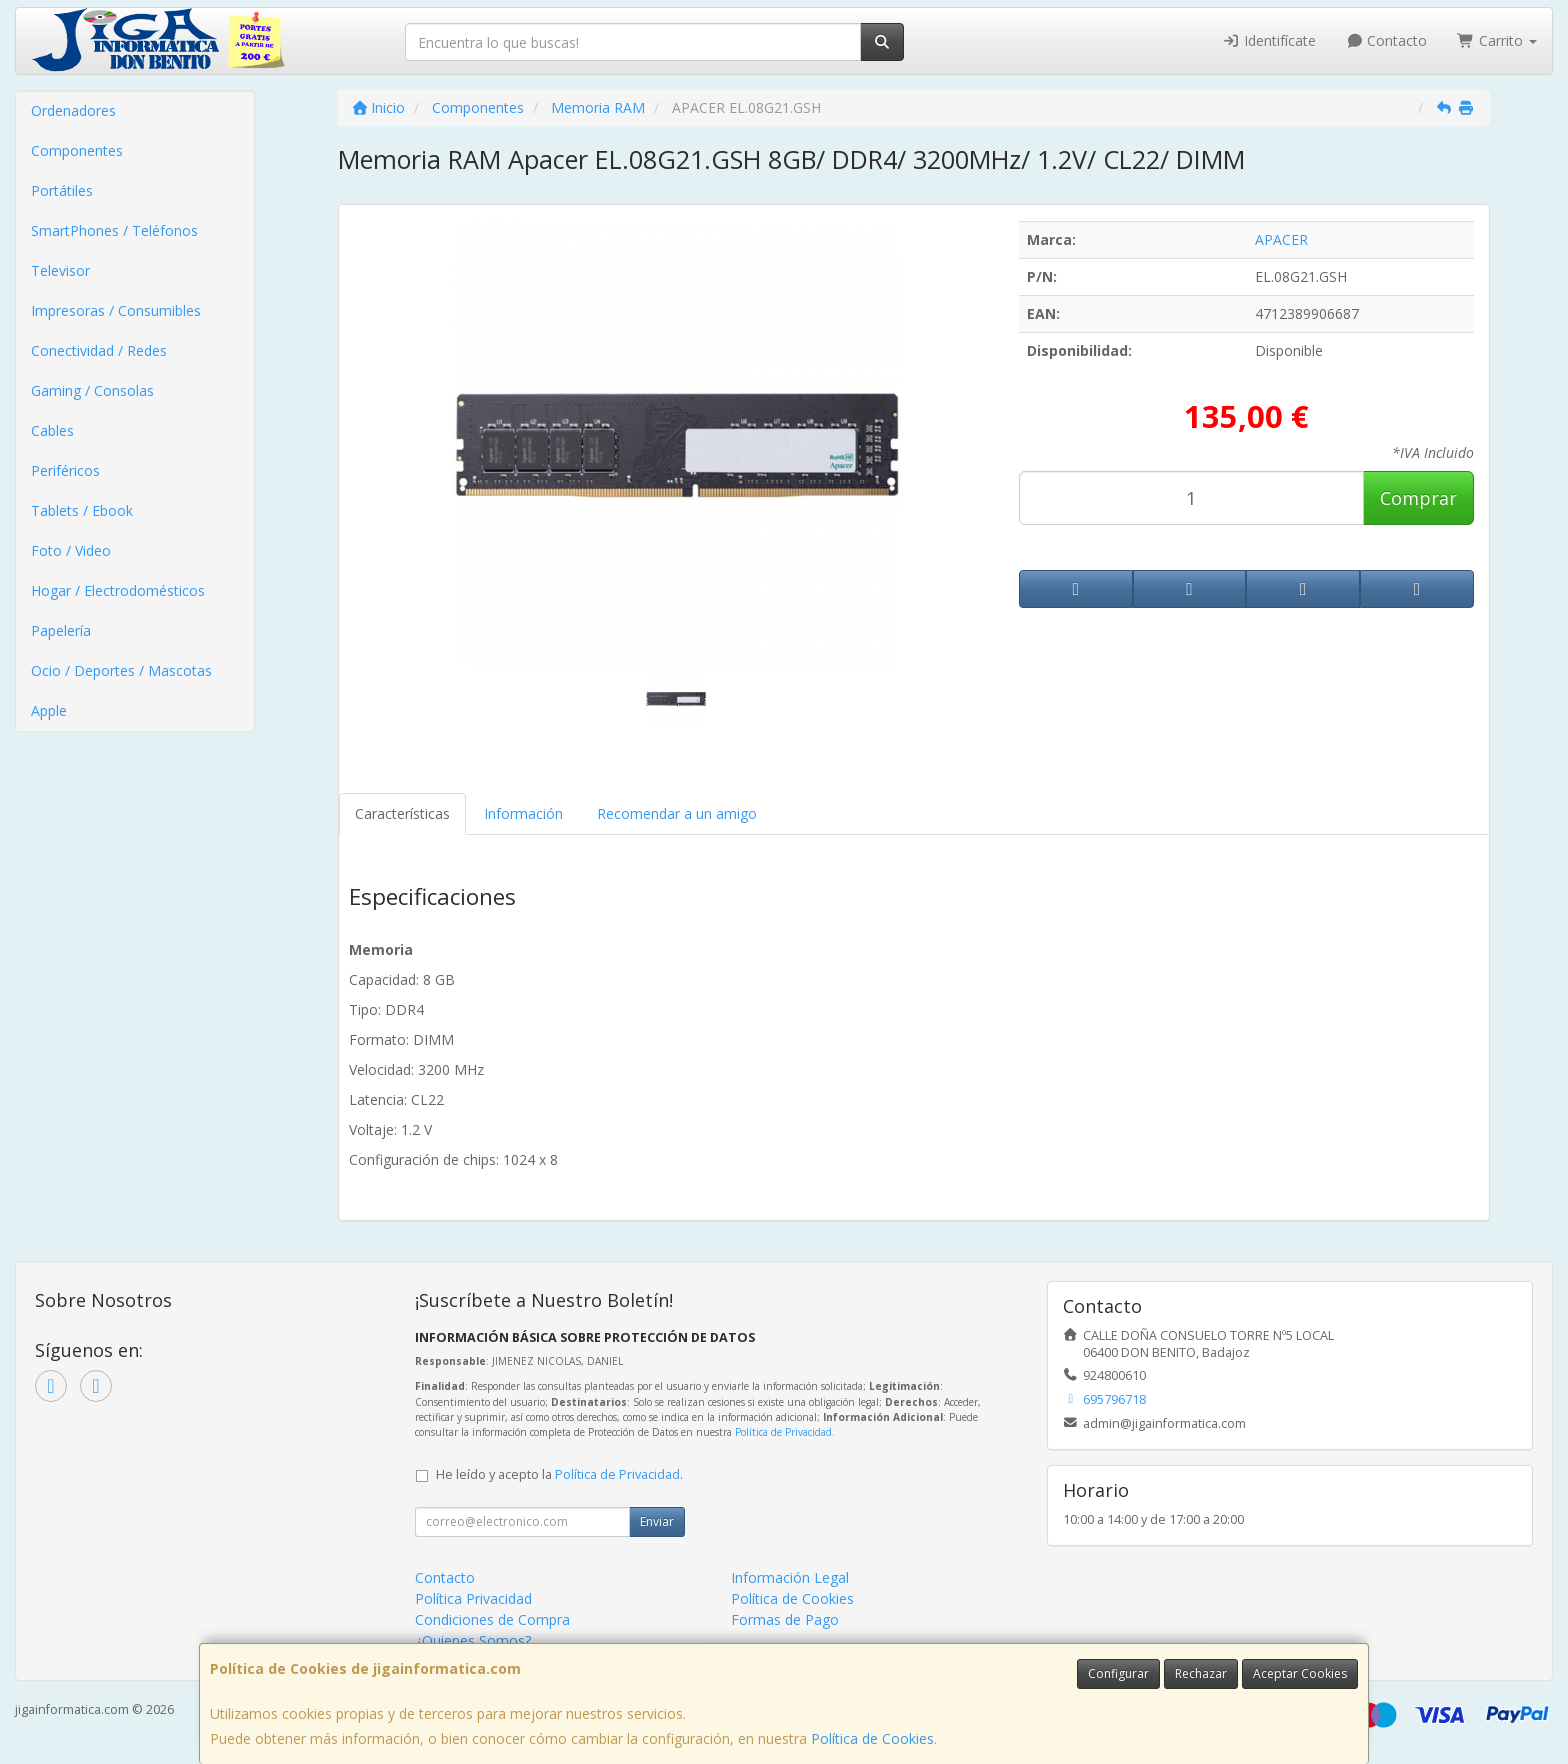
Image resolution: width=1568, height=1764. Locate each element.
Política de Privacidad (783, 1432)
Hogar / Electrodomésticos (118, 590)
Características (402, 813)
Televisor (60, 270)
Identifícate (1269, 40)
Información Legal (790, 1577)
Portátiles (62, 190)
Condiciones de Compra (492, 1619)
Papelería (61, 630)
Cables (52, 430)
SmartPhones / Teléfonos (114, 230)
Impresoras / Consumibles (116, 310)
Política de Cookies (872, 1738)
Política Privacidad (473, 1598)
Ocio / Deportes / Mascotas (121, 670)
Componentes (77, 150)
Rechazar (1201, 1673)
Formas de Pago (785, 1619)
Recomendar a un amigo (677, 813)
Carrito (1497, 40)
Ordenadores (73, 110)
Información (523, 813)
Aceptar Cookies (1300, 1673)
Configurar (1118, 1673)
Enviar (657, 1521)
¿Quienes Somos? (473, 1640)
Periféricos (65, 470)
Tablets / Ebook (82, 510)
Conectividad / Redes (99, 350)
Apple (49, 710)
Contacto (1387, 40)
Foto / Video (71, 550)
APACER (1281, 239)
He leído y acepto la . (559, 1474)
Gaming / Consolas (92, 390)
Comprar (1418, 498)
